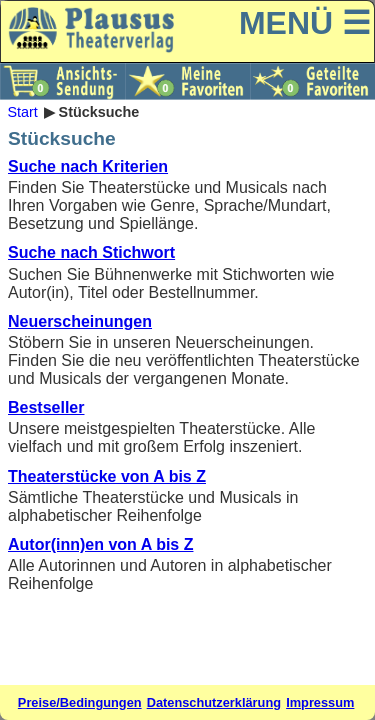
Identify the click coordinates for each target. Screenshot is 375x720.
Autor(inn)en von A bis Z (100, 544)
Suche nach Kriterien (88, 166)
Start (22, 112)
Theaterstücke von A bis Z (107, 476)
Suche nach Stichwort (91, 252)
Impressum (320, 702)
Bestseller (46, 407)
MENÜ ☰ (305, 23)
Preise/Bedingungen (80, 702)
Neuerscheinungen (80, 321)
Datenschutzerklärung (214, 702)
